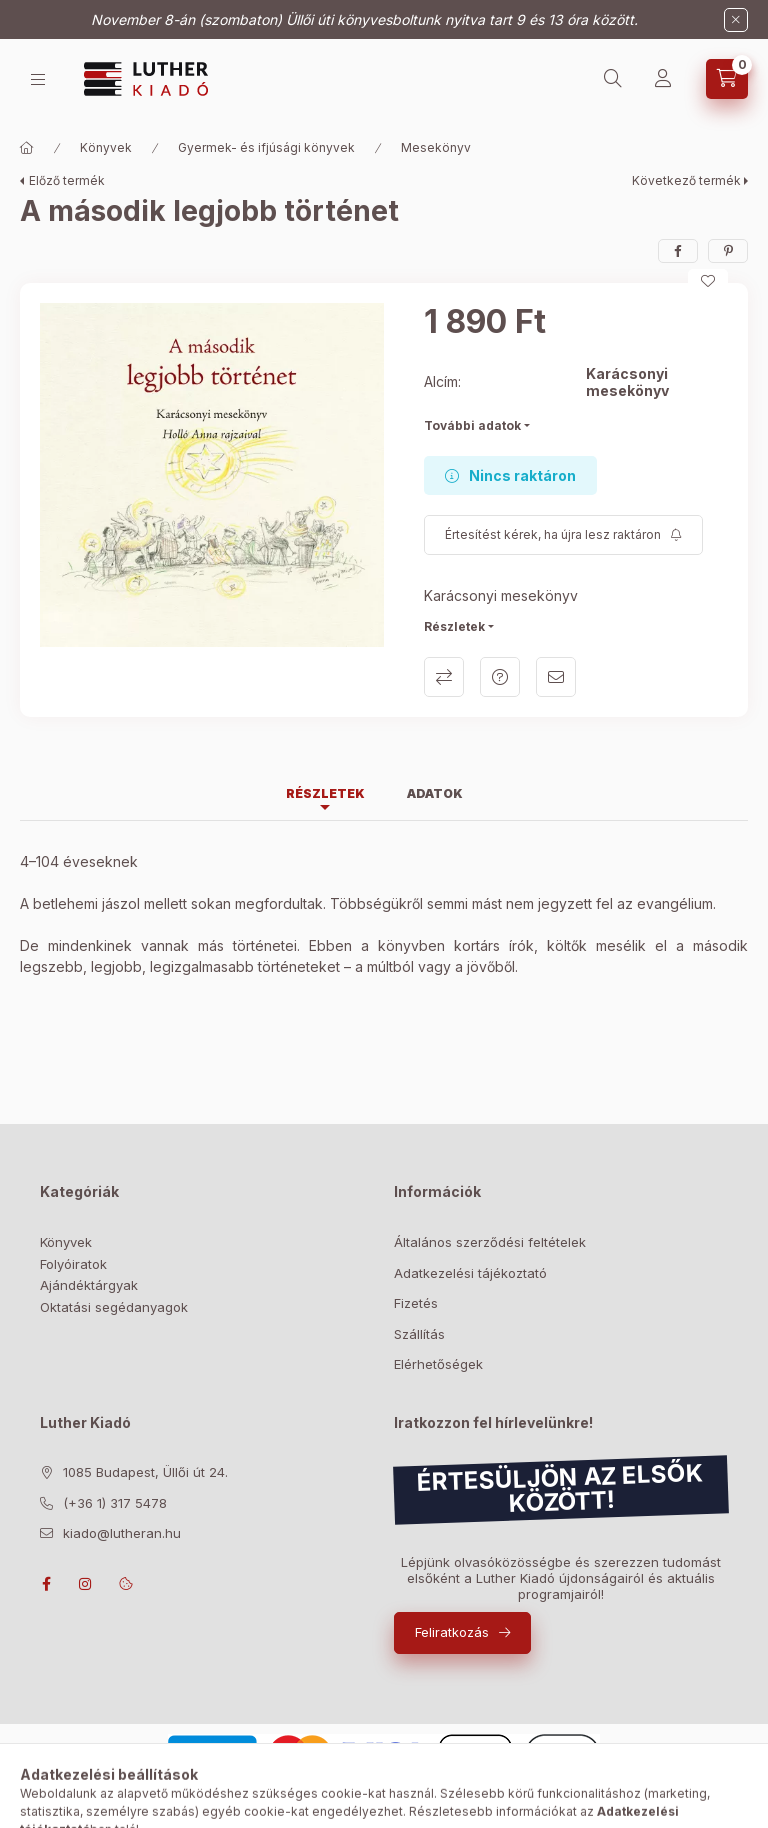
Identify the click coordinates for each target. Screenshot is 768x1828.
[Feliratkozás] (563, 535)
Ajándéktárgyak (89, 1285)
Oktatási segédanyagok (114, 1307)
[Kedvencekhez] (708, 281)
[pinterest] (728, 251)
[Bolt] (38, 79)
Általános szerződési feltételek (490, 1242)
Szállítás (419, 1334)
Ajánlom (556, 677)
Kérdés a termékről (500, 677)
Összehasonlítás (444, 677)
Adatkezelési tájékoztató (470, 1273)
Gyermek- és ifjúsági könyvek (266, 147)
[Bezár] (736, 20)
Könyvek (106, 147)
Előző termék (67, 180)
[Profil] (663, 79)
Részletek (454, 626)
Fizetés (416, 1303)
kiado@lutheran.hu (122, 1533)
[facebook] (678, 251)
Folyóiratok (73, 1264)
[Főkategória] (27, 148)
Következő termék (686, 180)
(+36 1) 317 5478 (115, 1503)
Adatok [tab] (435, 793)
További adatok (472, 425)
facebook (46, 1584)
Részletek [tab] (325, 793)
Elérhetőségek (438, 1364)
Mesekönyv (436, 147)
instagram (86, 1584)
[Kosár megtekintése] (727, 79)
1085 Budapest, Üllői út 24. (145, 1472)
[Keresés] (613, 79)
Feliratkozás (452, 1632)
